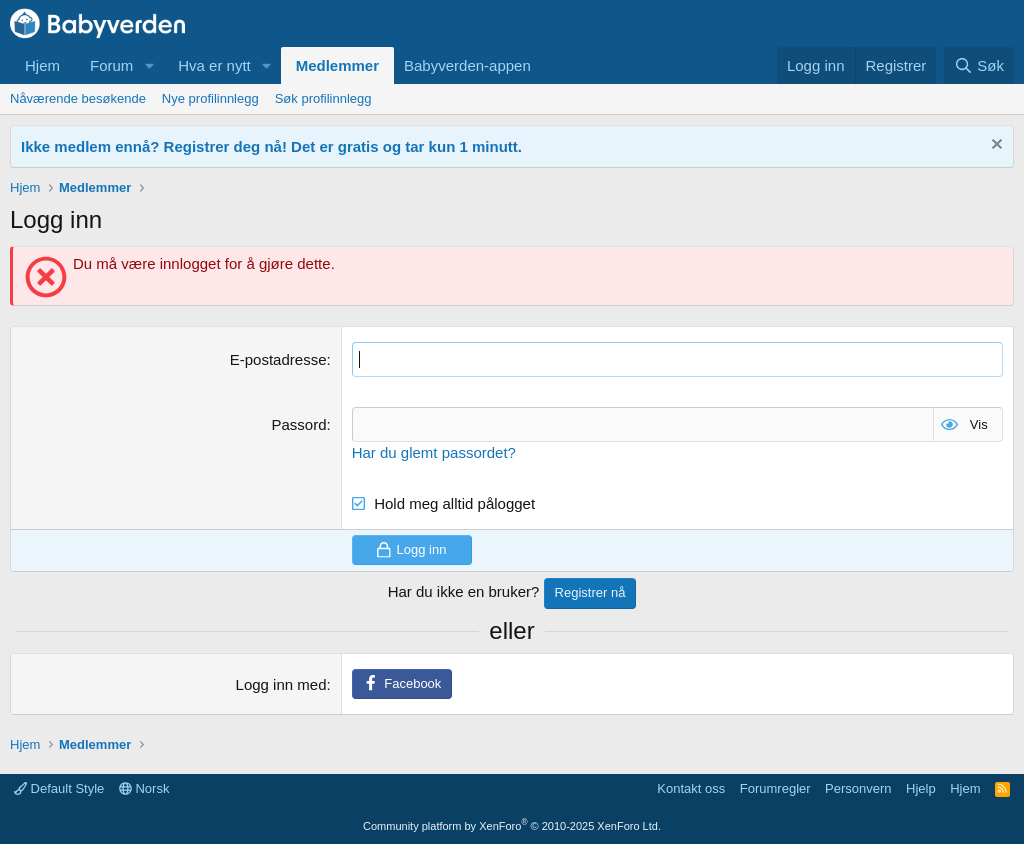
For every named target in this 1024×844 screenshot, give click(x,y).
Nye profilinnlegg (210, 98)
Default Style (59, 788)
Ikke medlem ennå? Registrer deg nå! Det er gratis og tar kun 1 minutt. (271, 146)
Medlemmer (337, 65)
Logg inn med (281, 684)
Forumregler (775, 788)
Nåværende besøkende (78, 98)
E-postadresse (278, 359)
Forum (111, 65)
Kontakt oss (691, 788)
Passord (298, 424)
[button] (149, 65)
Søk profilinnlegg (323, 98)
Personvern (858, 788)
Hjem (42, 65)
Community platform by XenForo (512, 826)
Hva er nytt (214, 65)
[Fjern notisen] (994, 146)
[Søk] (979, 65)
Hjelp (921, 788)
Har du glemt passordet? (434, 452)
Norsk (144, 788)
